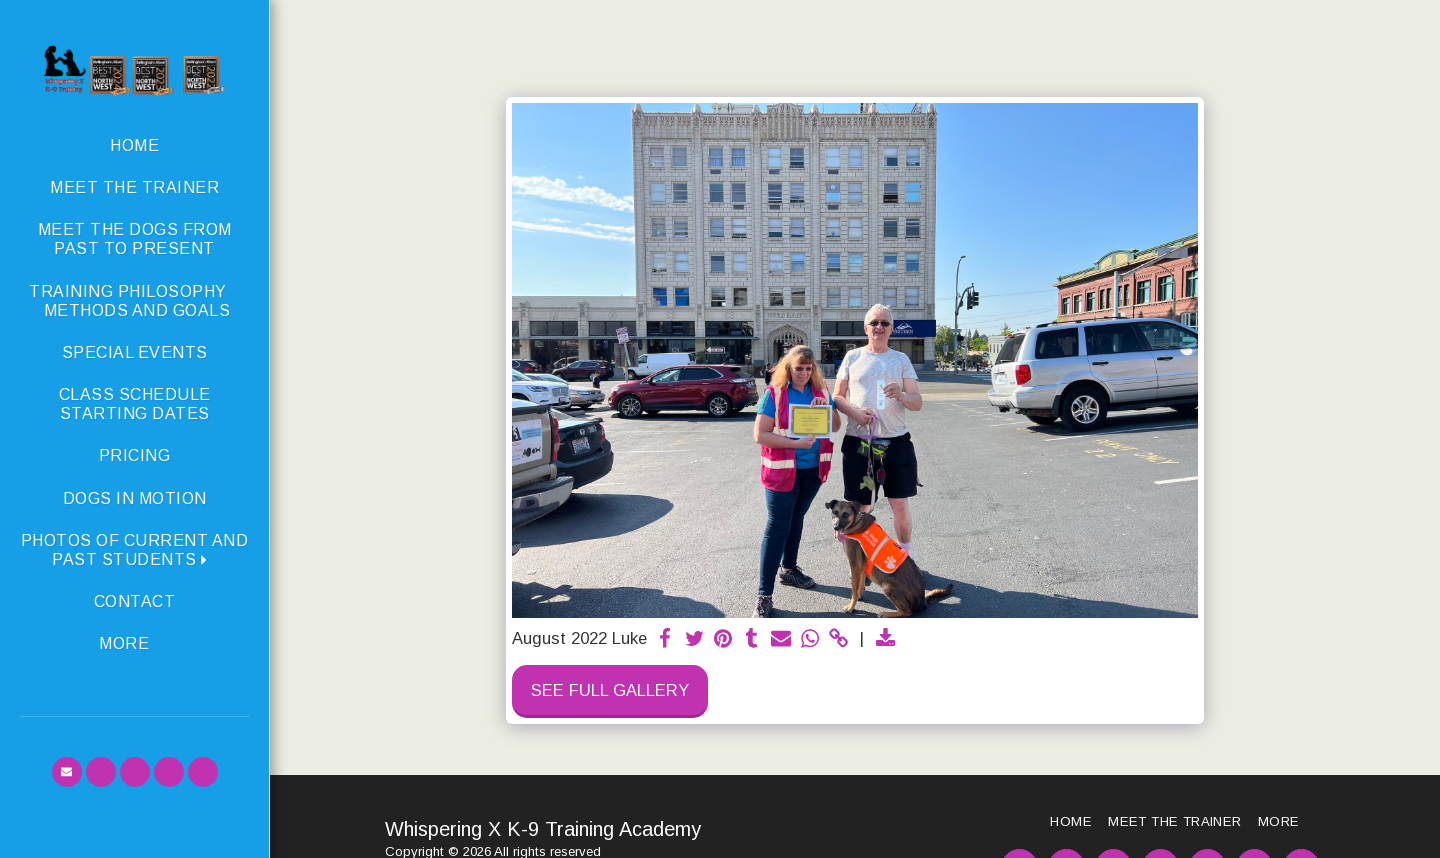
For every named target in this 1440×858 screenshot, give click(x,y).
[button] (134, 550)
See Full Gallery (610, 690)
